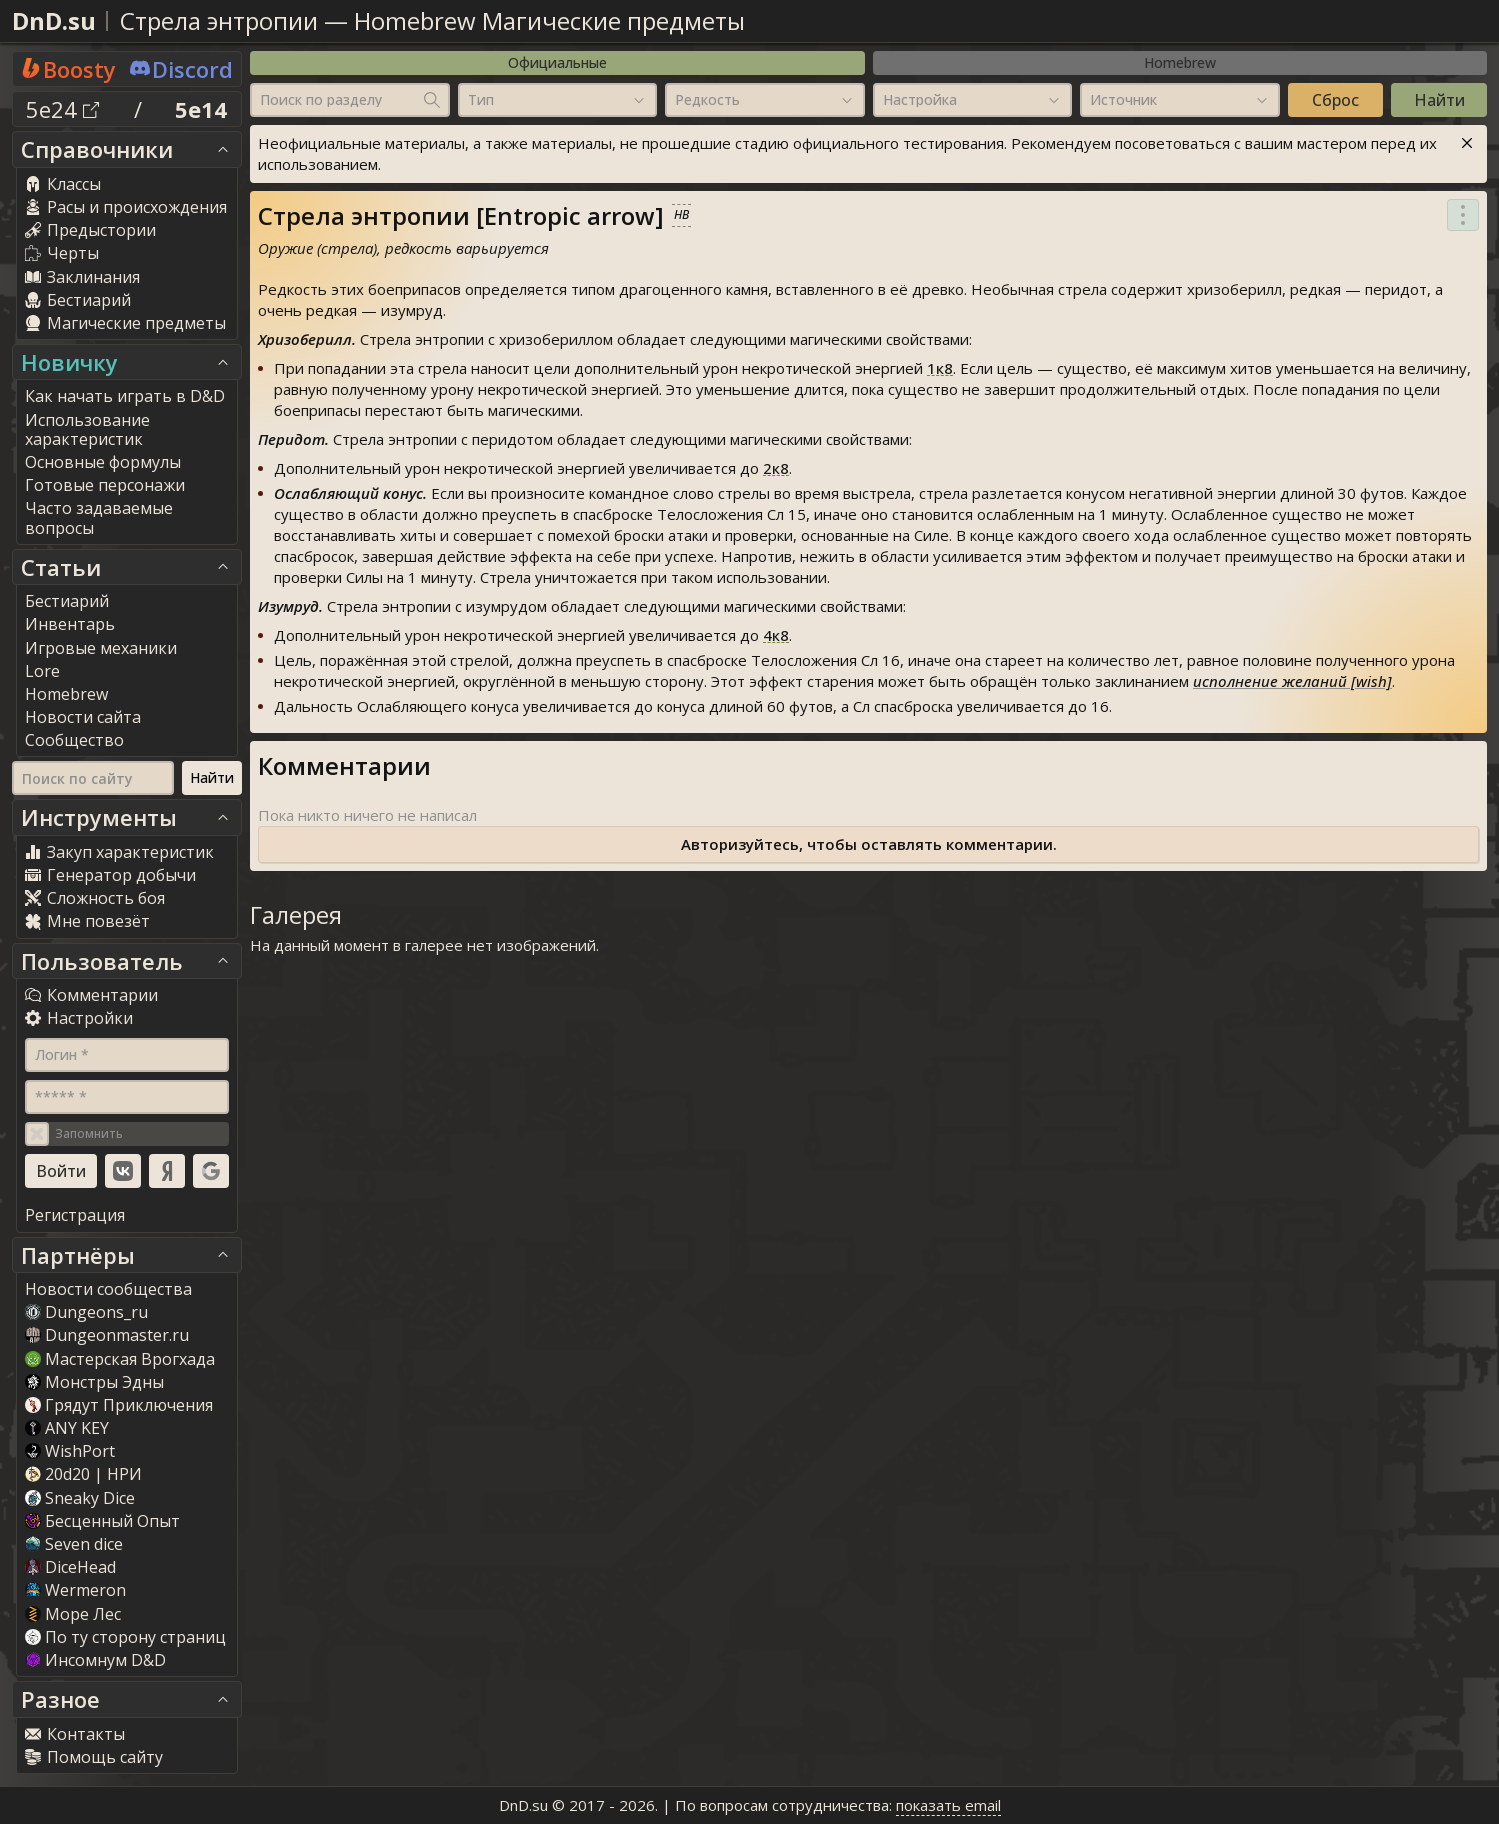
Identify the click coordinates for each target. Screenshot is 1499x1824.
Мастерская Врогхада (120, 1359)
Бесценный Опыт (102, 1521)
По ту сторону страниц (125, 1637)
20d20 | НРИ (83, 1474)
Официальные (557, 62)
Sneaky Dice (80, 1498)
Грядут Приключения (119, 1405)
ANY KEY (67, 1428)
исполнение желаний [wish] (1292, 681)
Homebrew (1180, 62)
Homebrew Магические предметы (549, 20)
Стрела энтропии (219, 20)
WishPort (70, 1451)
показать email (948, 1805)
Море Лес (73, 1614)
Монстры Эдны (94, 1382)
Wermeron (75, 1590)
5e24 (62, 109)
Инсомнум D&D (95, 1660)
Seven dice (74, 1544)
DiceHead (70, 1567)
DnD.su (54, 20)
